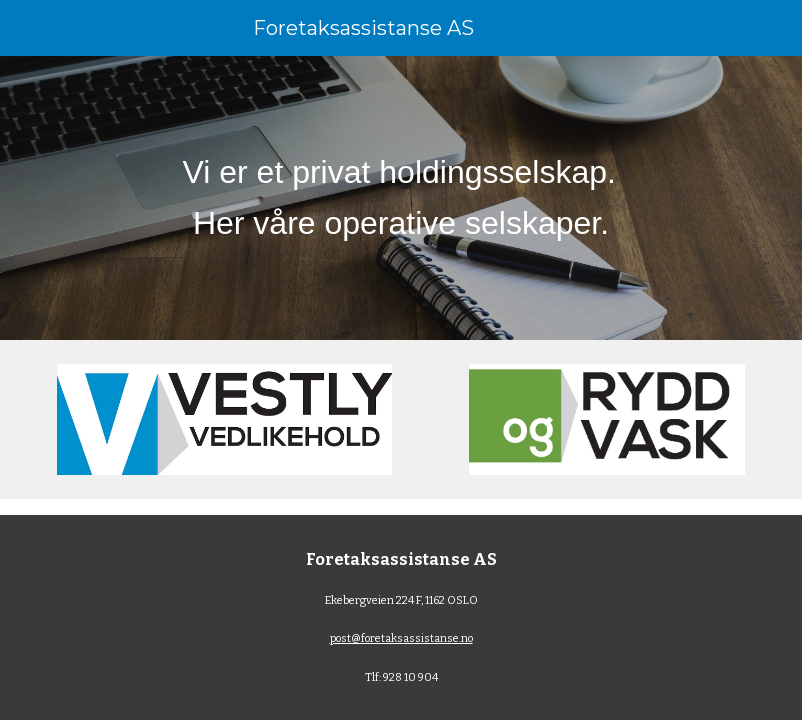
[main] (400, 198)
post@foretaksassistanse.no (401, 638)
